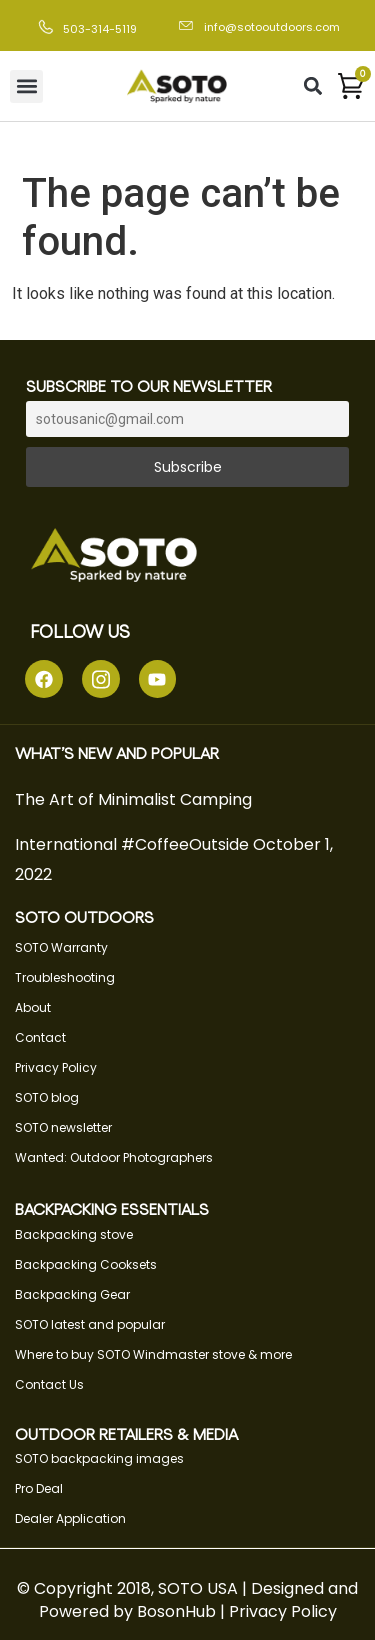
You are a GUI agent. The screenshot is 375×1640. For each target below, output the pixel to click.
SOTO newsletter (63, 1127)
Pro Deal (39, 1488)
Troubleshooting (65, 977)
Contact (40, 1037)
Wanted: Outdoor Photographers (114, 1157)
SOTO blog (47, 1097)
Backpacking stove (74, 1234)
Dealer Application (70, 1518)
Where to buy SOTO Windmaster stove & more (153, 1354)
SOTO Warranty (61, 947)
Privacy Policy (56, 1067)
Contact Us (49, 1384)
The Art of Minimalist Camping (133, 799)
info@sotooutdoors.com (272, 27)
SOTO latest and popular (90, 1324)
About (33, 1007)
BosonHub (176, 1611)
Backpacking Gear (72, 1294)
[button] (26, 86)
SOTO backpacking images (99, 1458)
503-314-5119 (100, 29)
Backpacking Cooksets (86, 1264)
